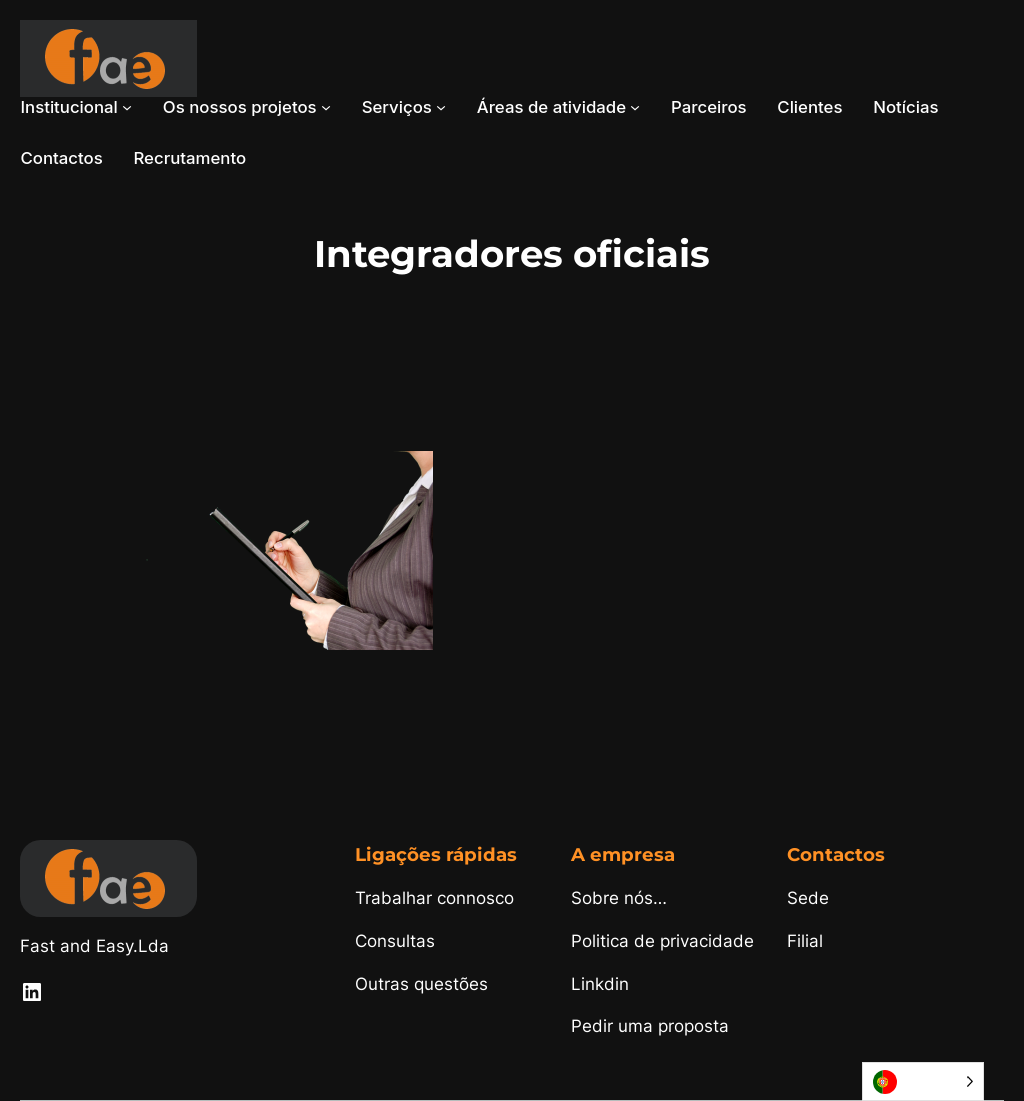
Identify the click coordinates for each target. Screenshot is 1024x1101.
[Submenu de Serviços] (441, 107)
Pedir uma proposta (650, 1026)
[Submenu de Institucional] (127, 107)
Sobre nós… (619, 898)
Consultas (395, 941)
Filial (805, 941)
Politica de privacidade (662, 941)
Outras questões (421, 984)
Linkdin (600, 984)
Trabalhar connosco (434, 898)
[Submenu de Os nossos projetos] (326, 107)
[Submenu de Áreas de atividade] (635, 107)
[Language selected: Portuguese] (923, 1081)
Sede (808, 898)
